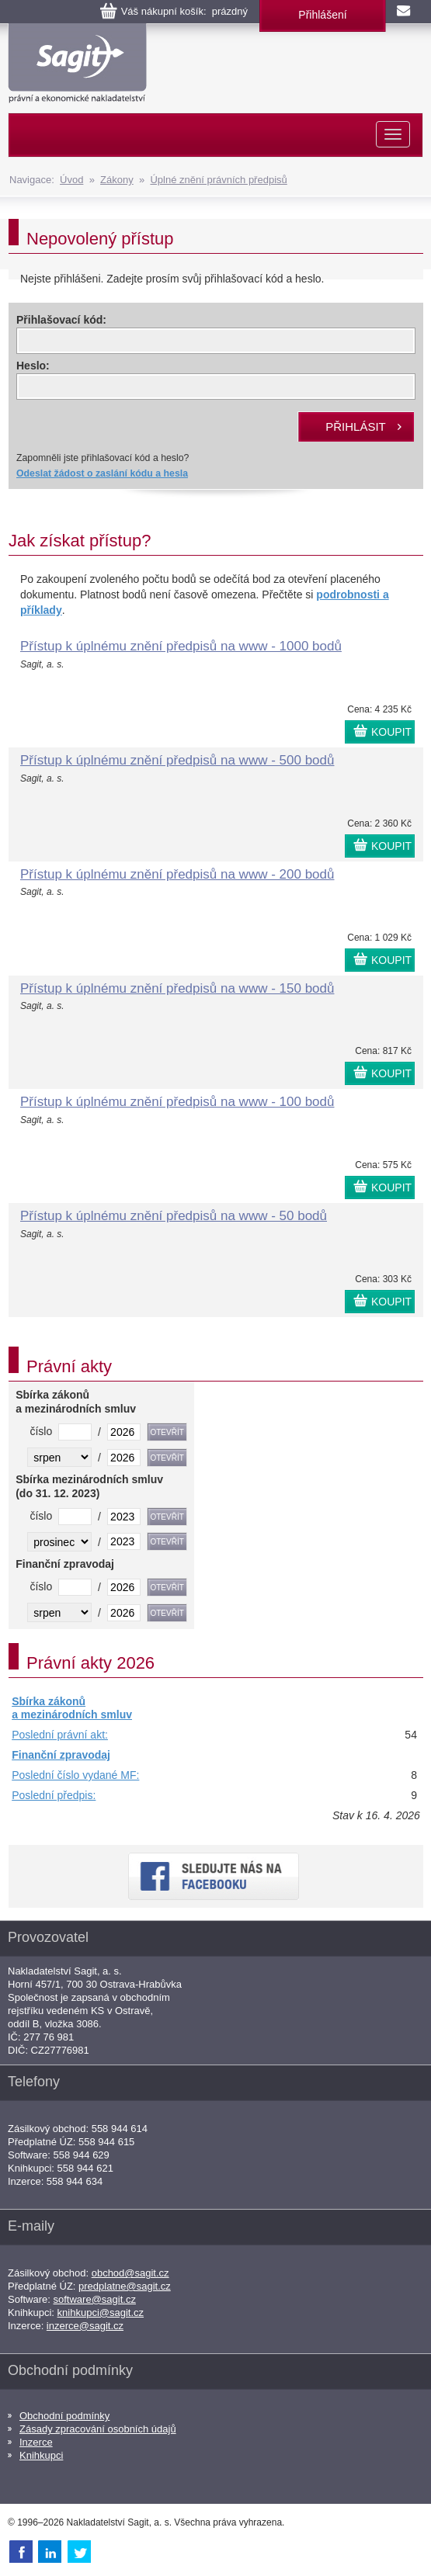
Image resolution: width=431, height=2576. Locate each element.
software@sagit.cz (95, 2299)
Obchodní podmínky (64, 2416)
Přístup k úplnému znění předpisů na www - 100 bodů (177, 1101)
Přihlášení (322, 15)
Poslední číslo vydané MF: (75, 1775)
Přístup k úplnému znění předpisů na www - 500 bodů (177, 760)
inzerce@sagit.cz (85, 2326)
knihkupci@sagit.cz (100, 2312)
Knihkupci (41, 2455)
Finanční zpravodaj (61, 1755)
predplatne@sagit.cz (124, 2286)
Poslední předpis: (54, 1795)
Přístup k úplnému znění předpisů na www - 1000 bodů (181, 646)
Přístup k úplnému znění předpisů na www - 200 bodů (177, 874)
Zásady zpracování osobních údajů (97, 2429)
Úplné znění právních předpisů (218, 179)
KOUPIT (391, 732)
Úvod (71, 179)
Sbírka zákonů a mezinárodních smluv (72, 1708)
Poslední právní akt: (60, 1734)
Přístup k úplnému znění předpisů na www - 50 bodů (173, 1215)
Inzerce (36, 2442)
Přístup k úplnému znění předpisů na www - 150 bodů (177, 988)
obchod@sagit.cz (130, 2273)
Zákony (117, 179)
